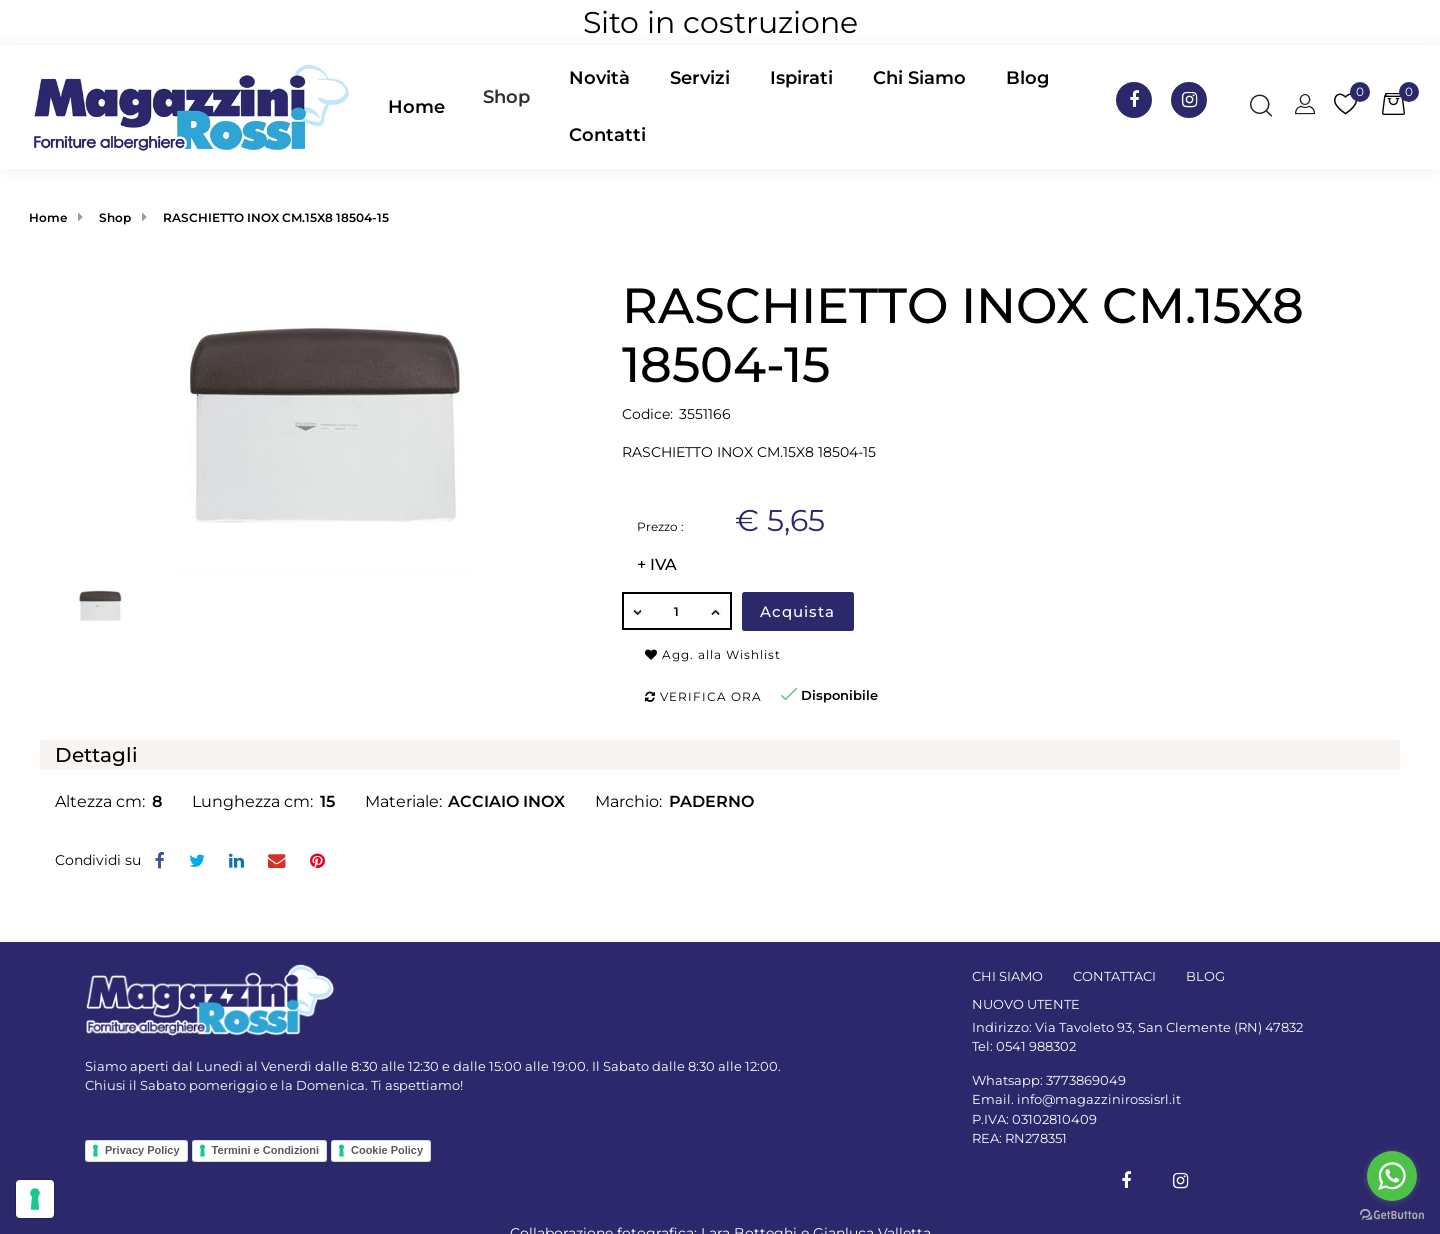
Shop (506, 97)
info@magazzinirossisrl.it (1099, 1099)
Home (48, 217)
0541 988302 (1036, 1046)
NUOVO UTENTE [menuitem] (1026, 1004)
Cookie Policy (387, 1150)
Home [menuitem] (416, 107)
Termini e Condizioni (265, 1150)
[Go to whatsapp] (1392, 1176)
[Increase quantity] (717, 611)
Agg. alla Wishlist (713, 654)
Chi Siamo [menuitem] (919, 78)
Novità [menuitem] (599, 78)
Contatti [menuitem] (607, 135)
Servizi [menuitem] (700, 78)
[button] (323, 425)
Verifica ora (703, 696)
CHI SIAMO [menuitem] (1007, 976)
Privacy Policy (142, 1150)
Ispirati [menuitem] (801, 78)
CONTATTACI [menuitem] (1114, 976)
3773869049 (1086, 1080)
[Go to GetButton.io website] (1392, 1214)
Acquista (797, 611)
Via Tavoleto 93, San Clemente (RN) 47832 (1169, 1027)
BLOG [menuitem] (1205, 976)
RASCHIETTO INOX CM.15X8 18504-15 (276, 217)
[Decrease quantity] (637, 611)
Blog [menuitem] (1027, 78)
